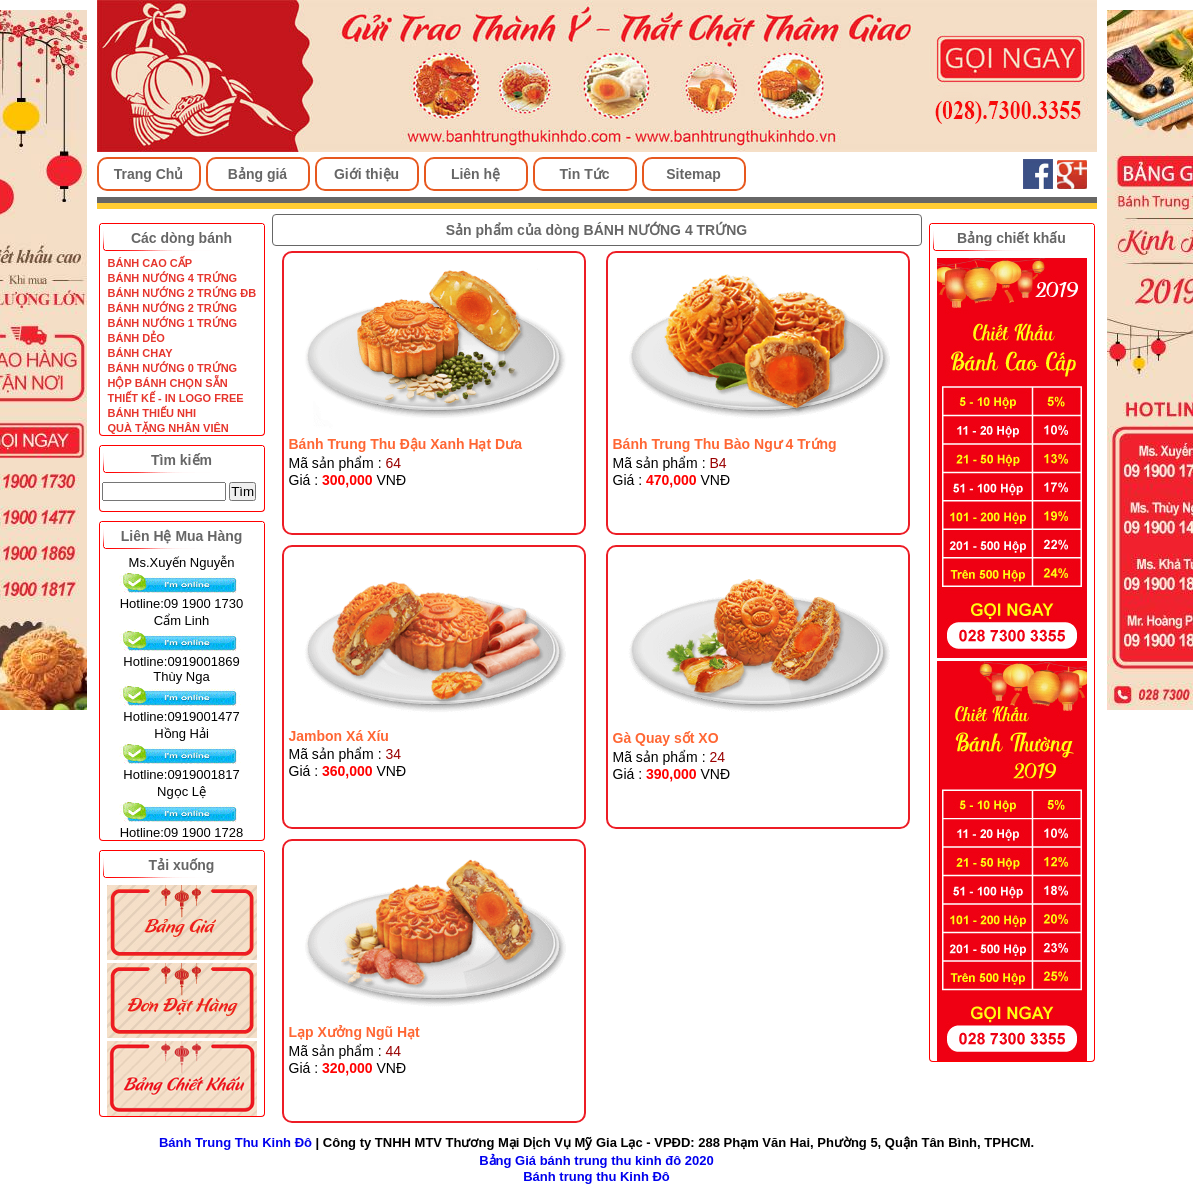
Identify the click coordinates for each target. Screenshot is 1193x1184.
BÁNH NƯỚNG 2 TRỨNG (173, 308)
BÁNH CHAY (140, 353)
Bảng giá (257, 174)
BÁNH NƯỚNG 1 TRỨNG (173, 323)
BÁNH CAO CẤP (150, 263)
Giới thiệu (366, 174)
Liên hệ (475, 174)
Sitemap (693, 174)
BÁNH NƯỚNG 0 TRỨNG (173, 368)
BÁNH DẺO (136, 338)
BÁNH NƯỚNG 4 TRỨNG (173, 278)
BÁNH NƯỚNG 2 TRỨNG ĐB (182, 293)
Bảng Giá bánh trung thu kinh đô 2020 (596, 1160)
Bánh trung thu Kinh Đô (596, 1176)
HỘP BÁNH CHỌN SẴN (168, 383)
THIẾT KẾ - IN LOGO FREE (176, 398)
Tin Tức (585, 174)
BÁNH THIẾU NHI (152, 413)
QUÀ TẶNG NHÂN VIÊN (168, 428)
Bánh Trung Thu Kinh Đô (235, 1142)
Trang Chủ (149, 174)
